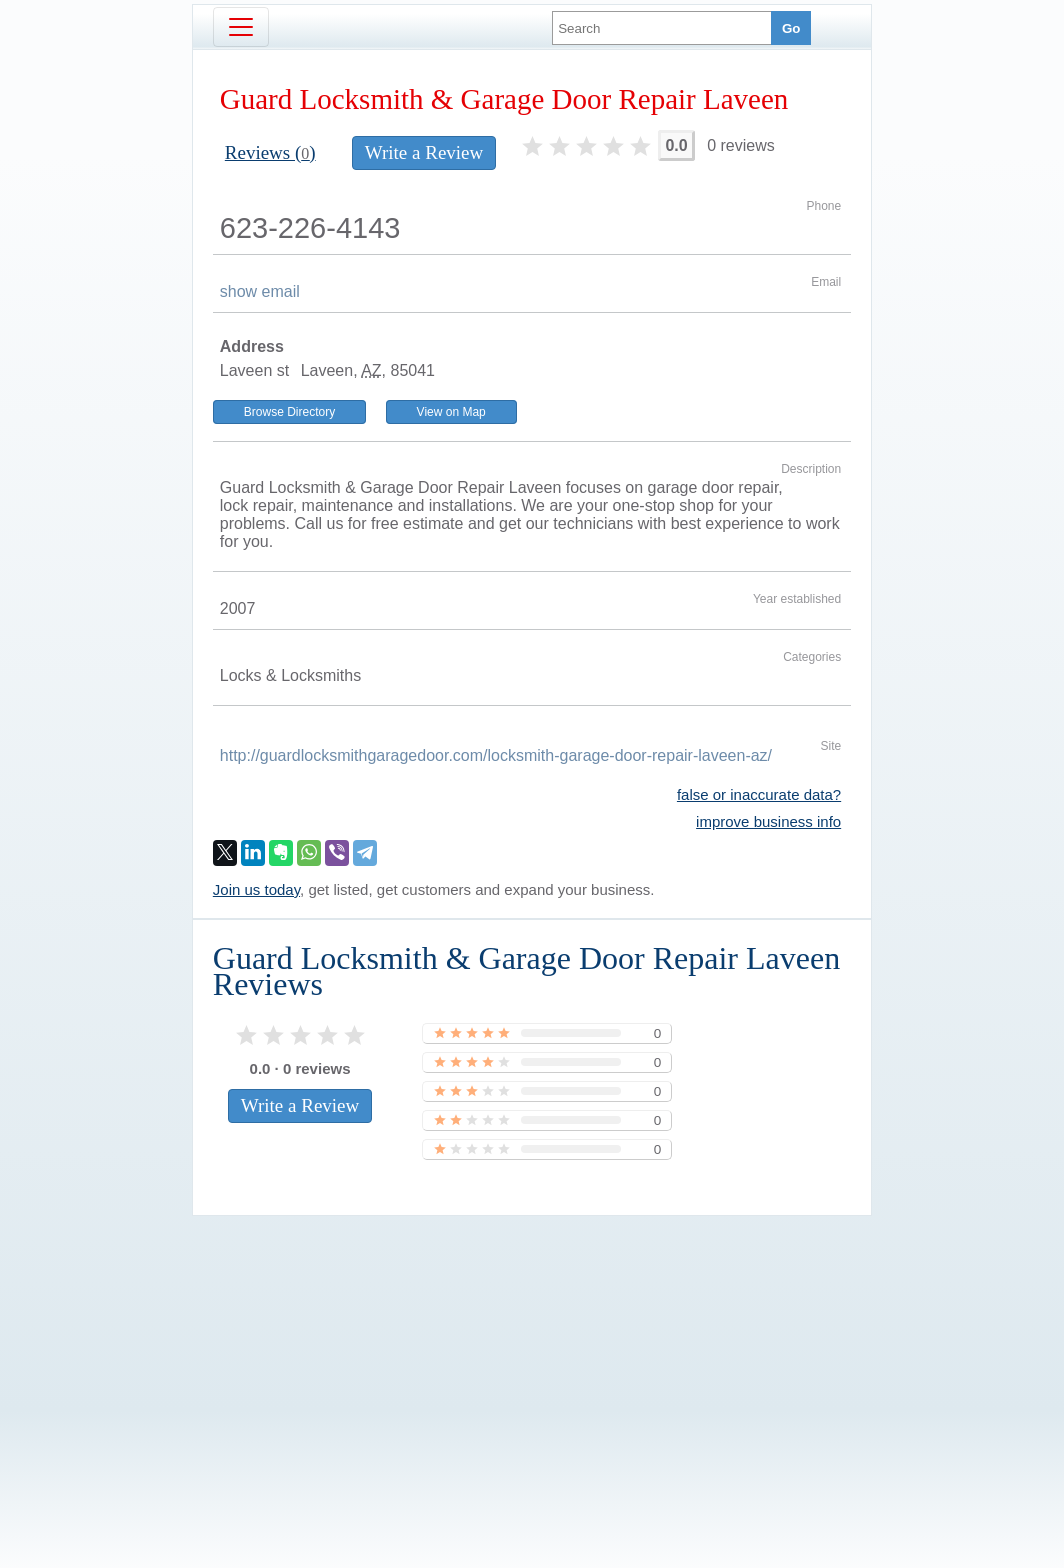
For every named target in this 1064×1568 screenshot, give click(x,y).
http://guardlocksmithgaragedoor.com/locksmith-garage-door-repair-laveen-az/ (496, 755)
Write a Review (424, 152)
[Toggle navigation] (241, 27)
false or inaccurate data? (759, 794)
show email (260, 291)
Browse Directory (289, 412)
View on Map (451, 412)
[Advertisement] (532, 1358)
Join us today (256, 889)
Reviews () (270, 152)
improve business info (768, 821)
